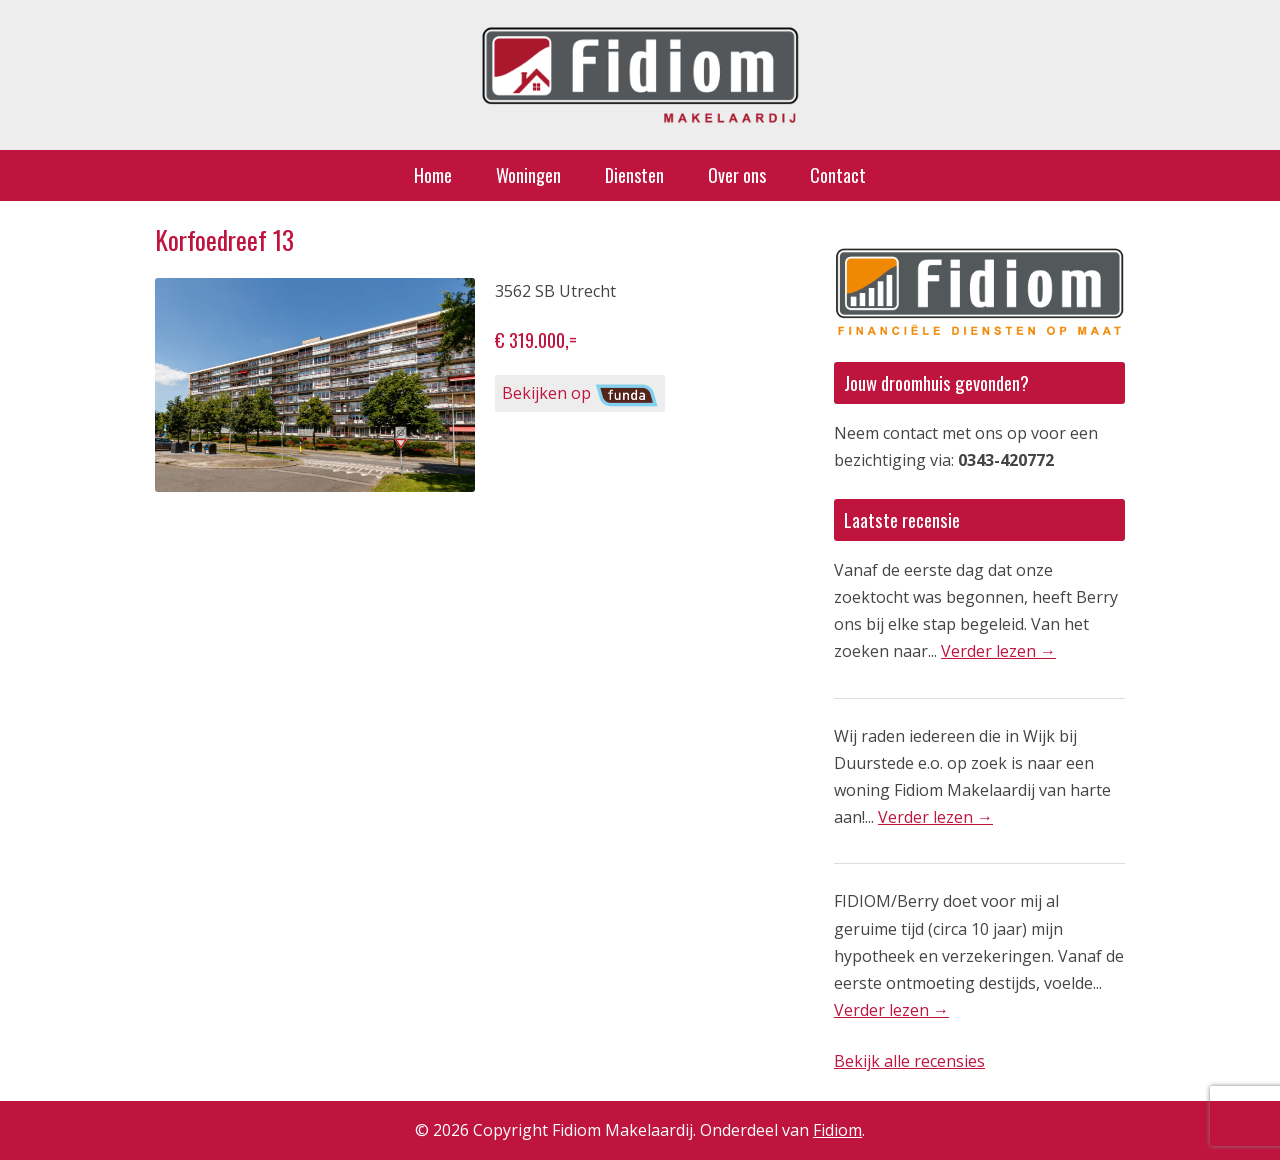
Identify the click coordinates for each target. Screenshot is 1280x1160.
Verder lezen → (998, 651)
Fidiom (837, 1130)
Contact (838, 175)
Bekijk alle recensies (909, 1061)
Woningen (528, 175)
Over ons (737, 175)
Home (433, 175)
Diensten (634, 175)
